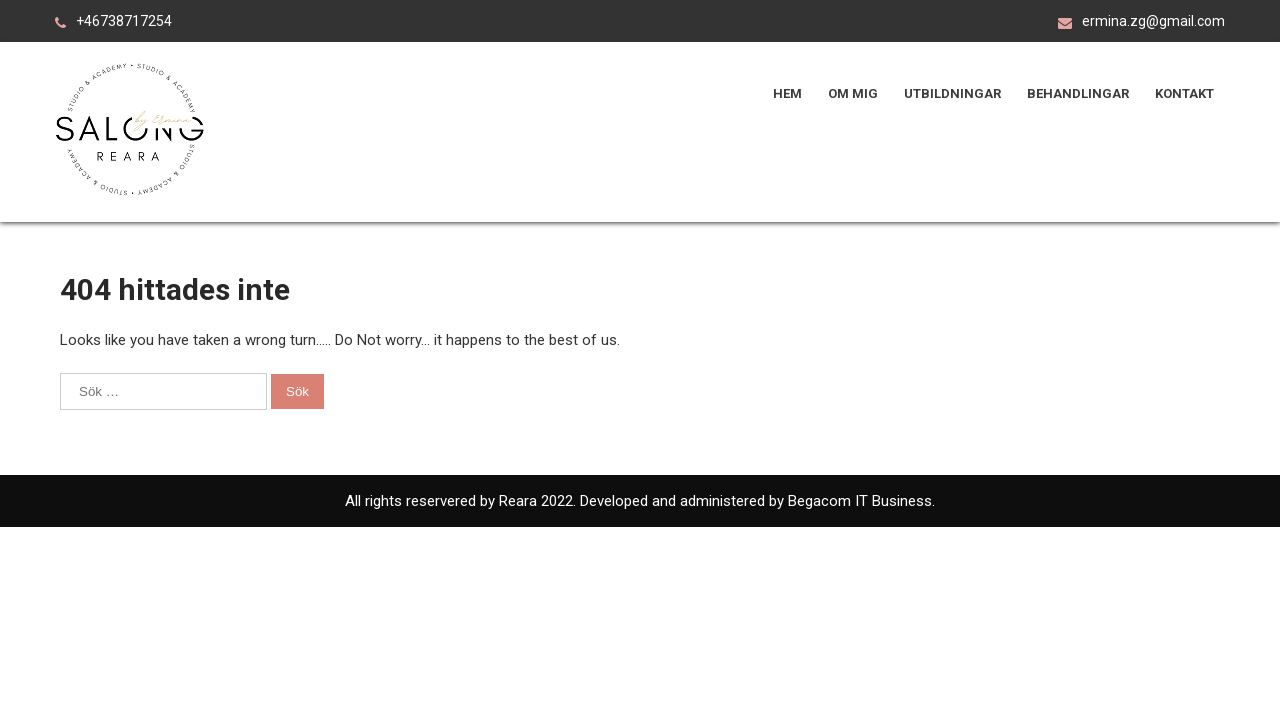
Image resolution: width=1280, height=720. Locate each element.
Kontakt (1184, 93)
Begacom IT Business (858, 501)
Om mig (853, 93)
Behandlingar (1078, 93)
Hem (787, 93)
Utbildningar (952, 93)
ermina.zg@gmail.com (1153, 21)
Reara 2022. (539, 501)
